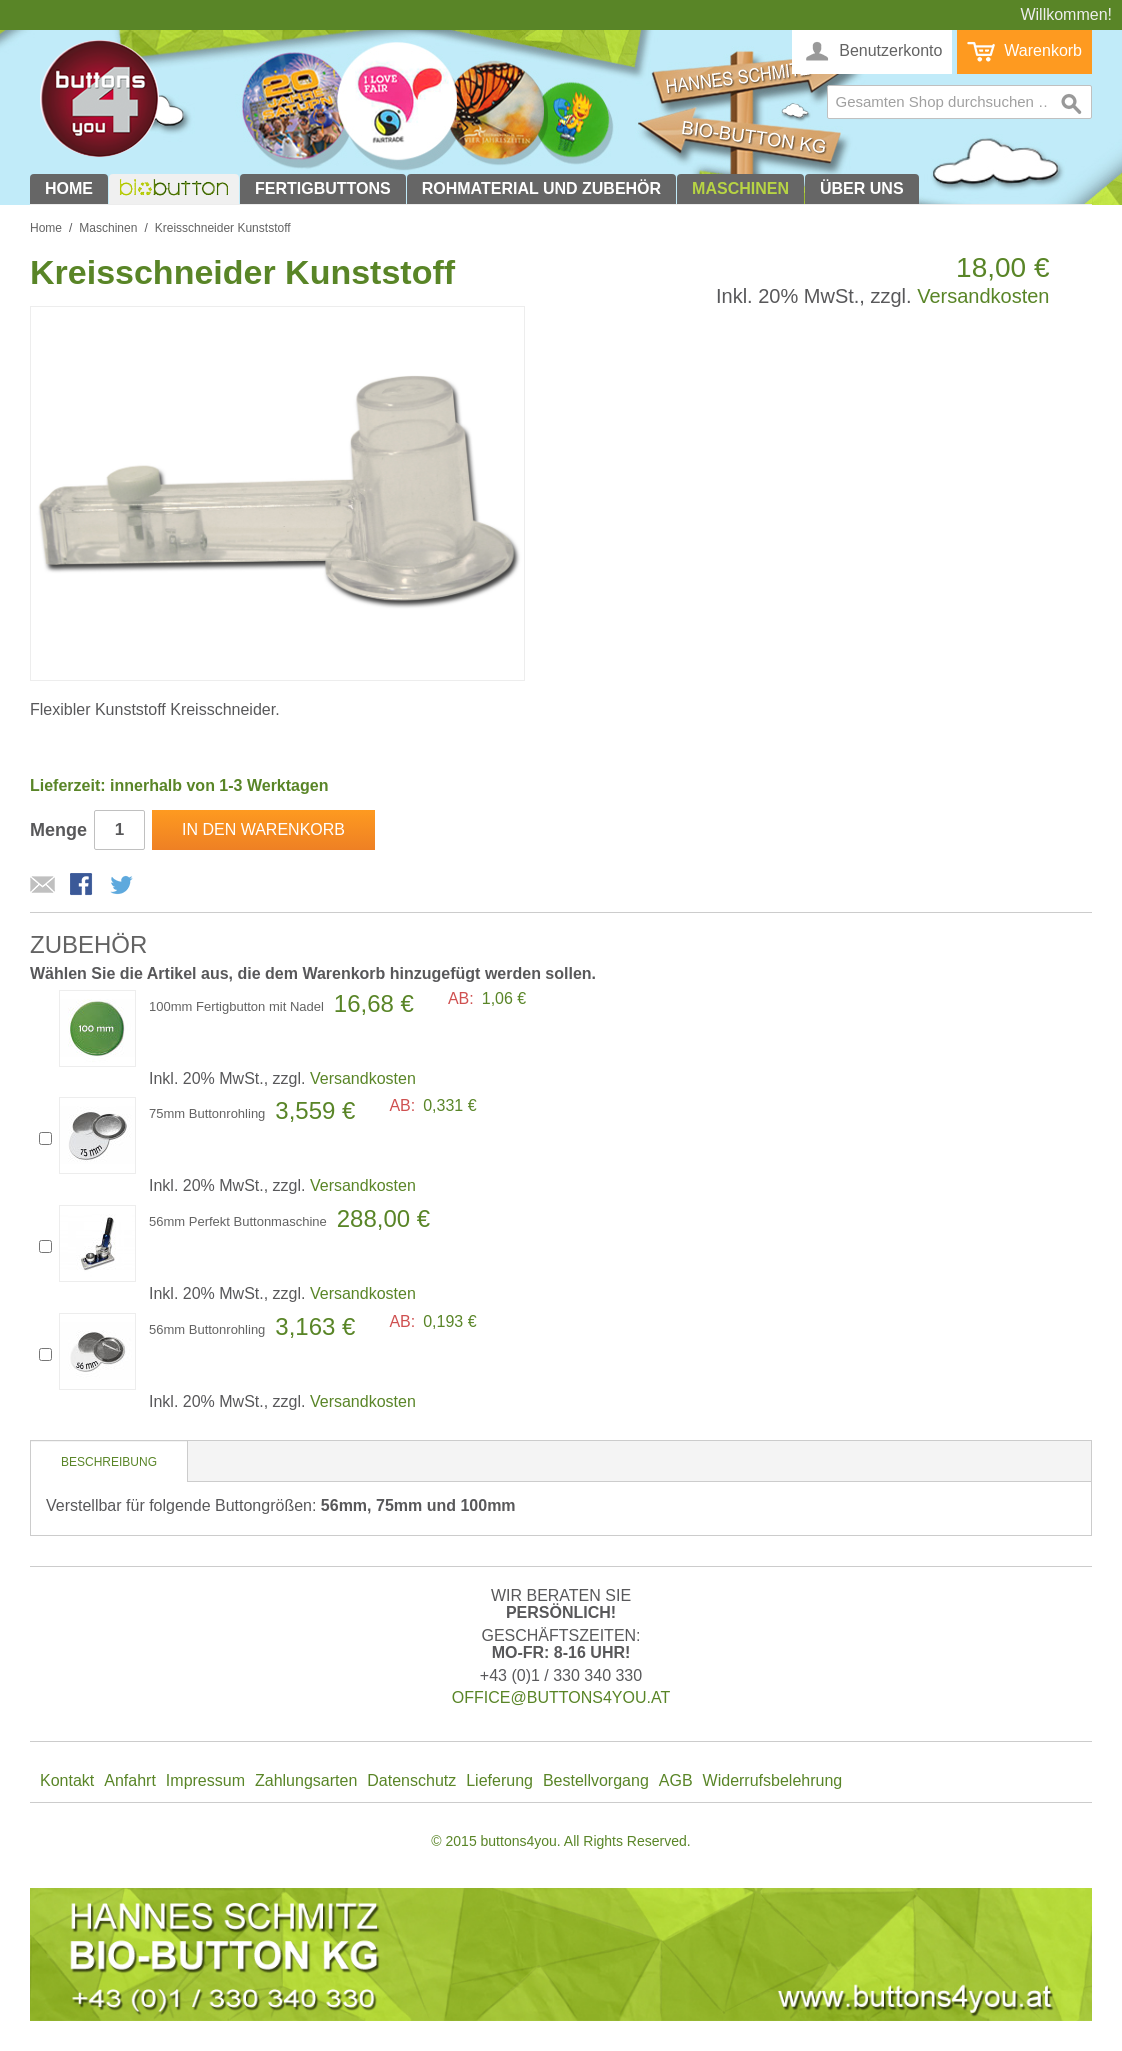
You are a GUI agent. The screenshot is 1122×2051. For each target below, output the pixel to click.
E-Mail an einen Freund (43, 886)
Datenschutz (411, 1780)
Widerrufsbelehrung (773, 1780)
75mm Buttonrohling (207, 1113)
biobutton (171, 188)
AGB (676, 1780)
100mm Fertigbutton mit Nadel (236, 1006)
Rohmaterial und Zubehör (541, 188)
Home (69, 188)
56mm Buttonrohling (207, 1329)
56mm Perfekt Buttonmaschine (238, 1221)
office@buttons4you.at (561, 1697)
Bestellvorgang (596, 1780)
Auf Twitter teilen (123, 886)
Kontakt (67, 1780)
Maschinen (740, 188)
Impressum (205, 1780)
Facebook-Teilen (83, 886)
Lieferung (499, 1780)
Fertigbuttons (323, 188)
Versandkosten (983, 296)
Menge (58, 830)
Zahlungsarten (306, 1780)
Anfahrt (130, 1780)
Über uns (862, 188)
